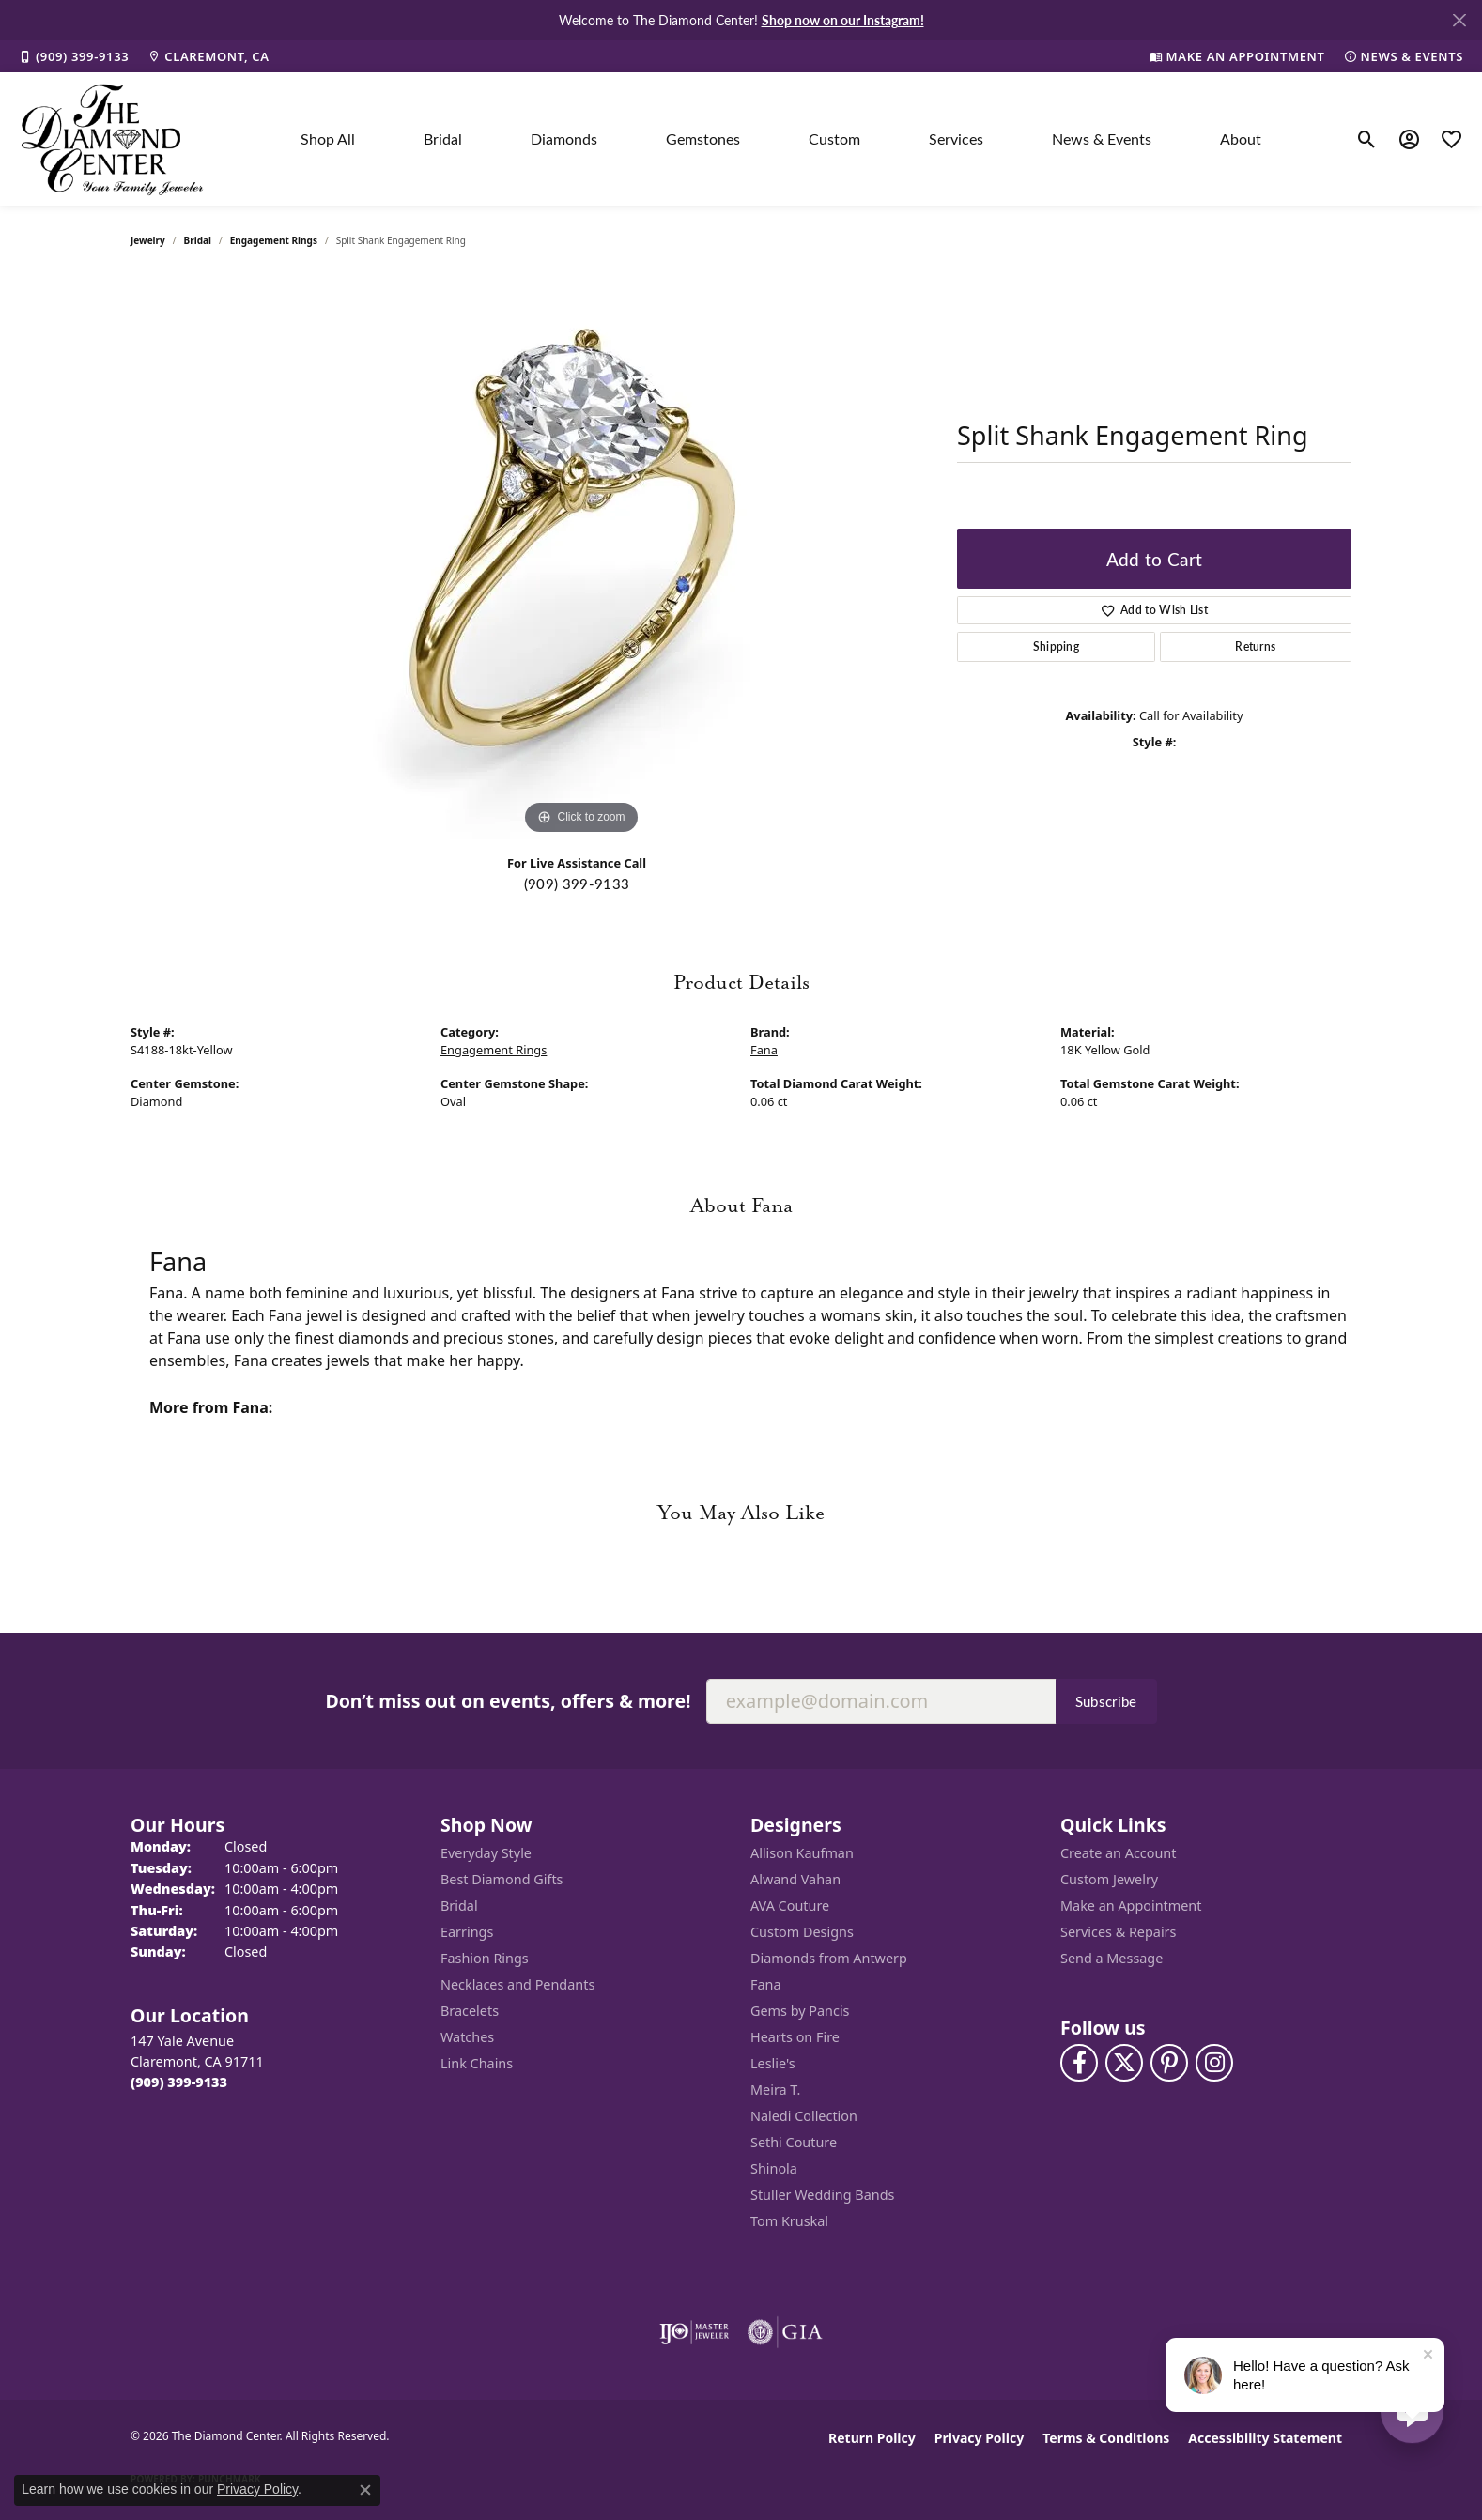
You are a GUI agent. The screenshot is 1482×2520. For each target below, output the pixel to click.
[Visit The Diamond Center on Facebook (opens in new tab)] (1079, 2063)
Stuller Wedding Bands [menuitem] (822, 2195)
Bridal (443, 138)
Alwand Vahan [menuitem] (795, 1879)
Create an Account (1118, 1853)
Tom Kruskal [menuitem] (789, 2221)
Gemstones (703, 138)
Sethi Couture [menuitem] (793, 2142)
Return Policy (872, 2438)
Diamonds (564, 138)
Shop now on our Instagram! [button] (843, 19)
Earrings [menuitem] (466, 1932)
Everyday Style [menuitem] (486, 1853)
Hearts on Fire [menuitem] (795, 2037)
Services (956, 138)
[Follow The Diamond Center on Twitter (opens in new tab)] (1124, 2063)
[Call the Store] (179, 2082)
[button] (1367, 139)
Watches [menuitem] (467, 2037)
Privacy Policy (979, 2438)
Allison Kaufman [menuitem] (802, 1853)
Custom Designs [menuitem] (802, 1932)
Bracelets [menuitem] (469, 2011)
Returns (1255, 646)
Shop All (328, 138)
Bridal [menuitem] (459, 1905)
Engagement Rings (273, 240)
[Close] (1459, 20)
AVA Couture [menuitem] (789, 1905)
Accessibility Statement (1265, 2438)
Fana (764, 1049)
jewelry (148, 240)
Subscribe (1106, 1701)
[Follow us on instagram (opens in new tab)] (1214, 2063)
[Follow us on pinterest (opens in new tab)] (1169, 2063)
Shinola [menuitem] (773, 2168)
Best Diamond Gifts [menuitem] (501, 1879)
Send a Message (1111, 1958)
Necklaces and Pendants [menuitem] (517, 1984)
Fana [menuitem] (765, 1984)
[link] (74, 56)
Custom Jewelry (1109, 1879)
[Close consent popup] (365, 2490)
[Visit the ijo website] (694, 2332)
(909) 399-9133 (576, 883)
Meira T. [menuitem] (775, 2089)
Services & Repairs (1118, 1932)
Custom (834, 138)
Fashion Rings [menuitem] (484, 1958)
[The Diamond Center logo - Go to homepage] (112, 139)
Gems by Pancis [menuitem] (800, 2011)
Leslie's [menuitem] (772, 2063)
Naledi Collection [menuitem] (803, 2116)
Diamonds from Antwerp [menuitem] (828, 1958)
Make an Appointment (1130, 1905)
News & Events (1101, 138)
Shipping (1056, 646)
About (1240, 138)
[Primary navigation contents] (781, 139)
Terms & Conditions (1105, 2438)
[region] (581, 557)
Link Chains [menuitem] (476, 2063)
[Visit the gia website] (785, 2332)
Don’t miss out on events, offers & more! (507, 1701)
